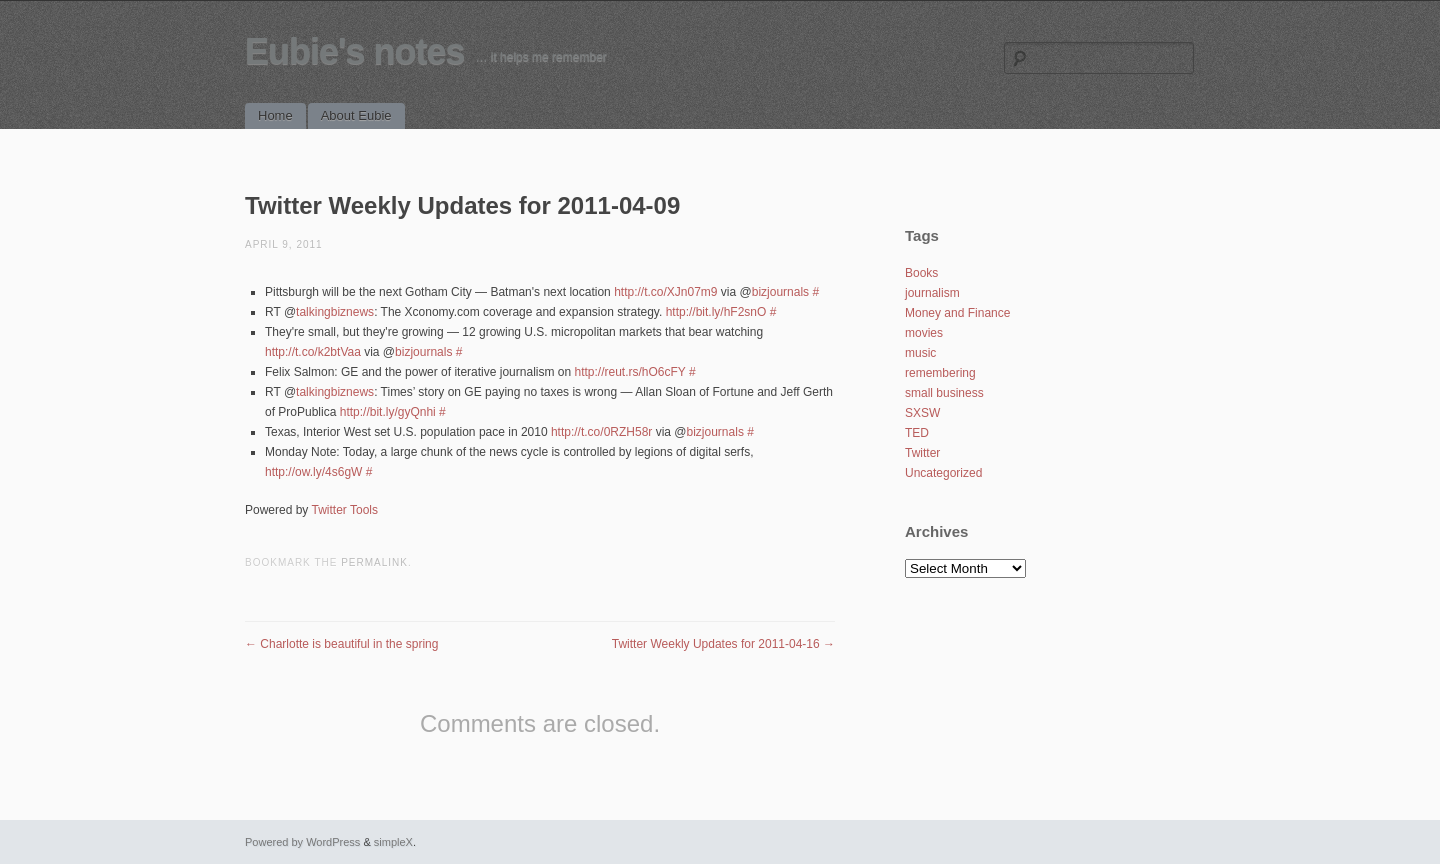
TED (917, 433)
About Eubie (356, 115)
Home (275, 115)
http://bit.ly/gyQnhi (388, 412)
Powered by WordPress (302, 842)
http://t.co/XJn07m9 (665, 292)
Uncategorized (943, 473)
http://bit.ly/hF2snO (716, 312)
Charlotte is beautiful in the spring (341, 644)
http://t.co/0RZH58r (601, 432)
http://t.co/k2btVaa (313, 352)
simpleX (393, 842)
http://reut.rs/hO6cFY (629, 372)
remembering (940, 373)
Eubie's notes (355, 51)
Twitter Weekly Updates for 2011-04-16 (723, 644)
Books (921, 273)
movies (924, 333)
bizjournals (780, 292)
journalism (932, 293)
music (920, 353)
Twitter (922, 453)
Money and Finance (957, 313)
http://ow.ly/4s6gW (313, 472)
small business (944, 393)
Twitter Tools (345, 510)
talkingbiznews (335, 312)
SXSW (922, 413)
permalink (374, 562)
